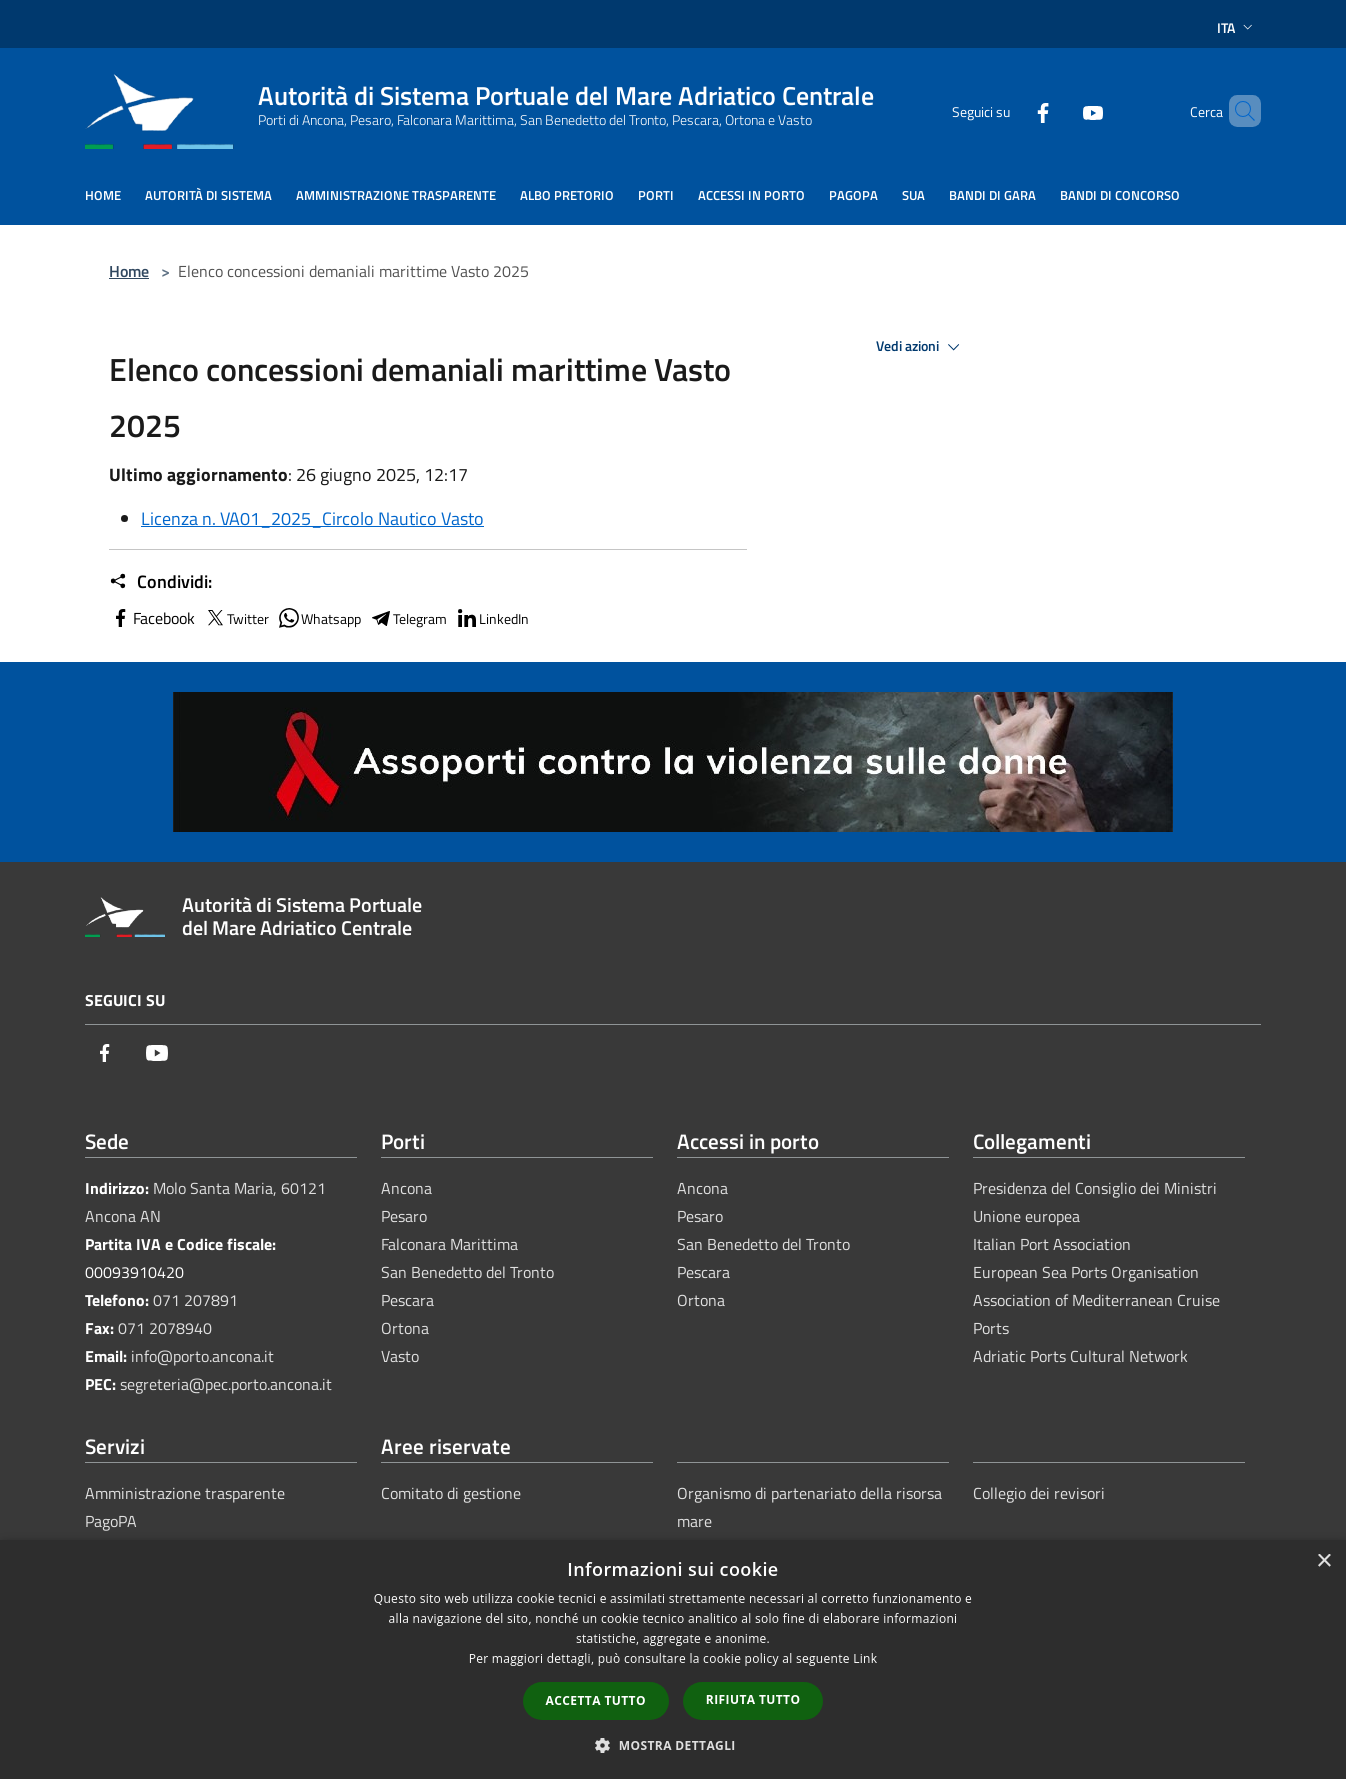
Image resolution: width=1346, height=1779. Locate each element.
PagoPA (111, 1521)
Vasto (400, 1356)
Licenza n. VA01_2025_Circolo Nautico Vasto (312, 518)
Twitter (236, 618)
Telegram (408, 618)
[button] (673, 1745)
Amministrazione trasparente (185, 1493)
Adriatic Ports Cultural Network (1080, 1356)
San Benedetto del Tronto (467, 1272)
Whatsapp (319, 618)
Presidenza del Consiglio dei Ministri (1095, 1188)
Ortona (405, 1328)
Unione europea (1026, 1216)
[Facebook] (1009, 110)
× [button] (1323, 1561)
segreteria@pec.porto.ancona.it (226, 1384)
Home (129, 271)
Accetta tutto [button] (596, 1700)
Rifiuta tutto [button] (753, 1699)
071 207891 (195, 1300)
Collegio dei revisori (1039, 1493)
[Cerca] (1237, 111)
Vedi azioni (921, 347)
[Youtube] (1059, 110)
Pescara (407, 1300)
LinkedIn (492, 618)
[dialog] (673, 1659)
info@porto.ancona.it (202, 1356)
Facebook (152, 618)
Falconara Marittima (449, 1244)
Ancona (406, 1188)
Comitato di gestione (451, 1493)
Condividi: (160, 582)
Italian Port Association (1052, 1244)
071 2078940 (165, 1328)
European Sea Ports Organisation (1086, 1272)
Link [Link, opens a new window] (865, 1658)
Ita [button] (1237, 27)
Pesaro (404, 1216)
